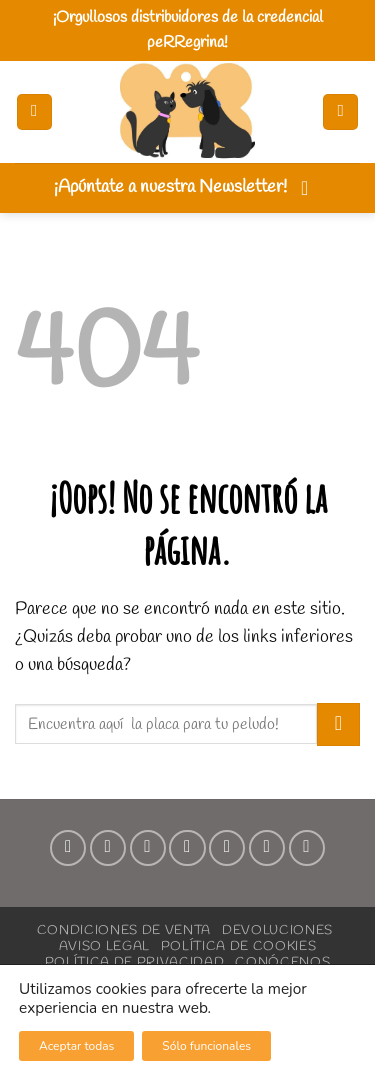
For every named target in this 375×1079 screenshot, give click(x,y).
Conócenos (282, 962)
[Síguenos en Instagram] (108, 848)
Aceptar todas (76, 1046)
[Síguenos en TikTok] (148, 848)
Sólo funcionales (206, 1046)
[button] (34, 112)
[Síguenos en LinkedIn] (267, 848)
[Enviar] (338, 724)
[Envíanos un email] (187, 848)
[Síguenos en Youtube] (307, 848)
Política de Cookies (239, 946)
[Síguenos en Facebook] (68, 848)
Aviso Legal (104, 946)
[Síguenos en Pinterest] (227, 848)
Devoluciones (277, 930)
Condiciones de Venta (124, 930)
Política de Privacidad (135, 962)
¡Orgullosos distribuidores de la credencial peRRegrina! (188, 30)
